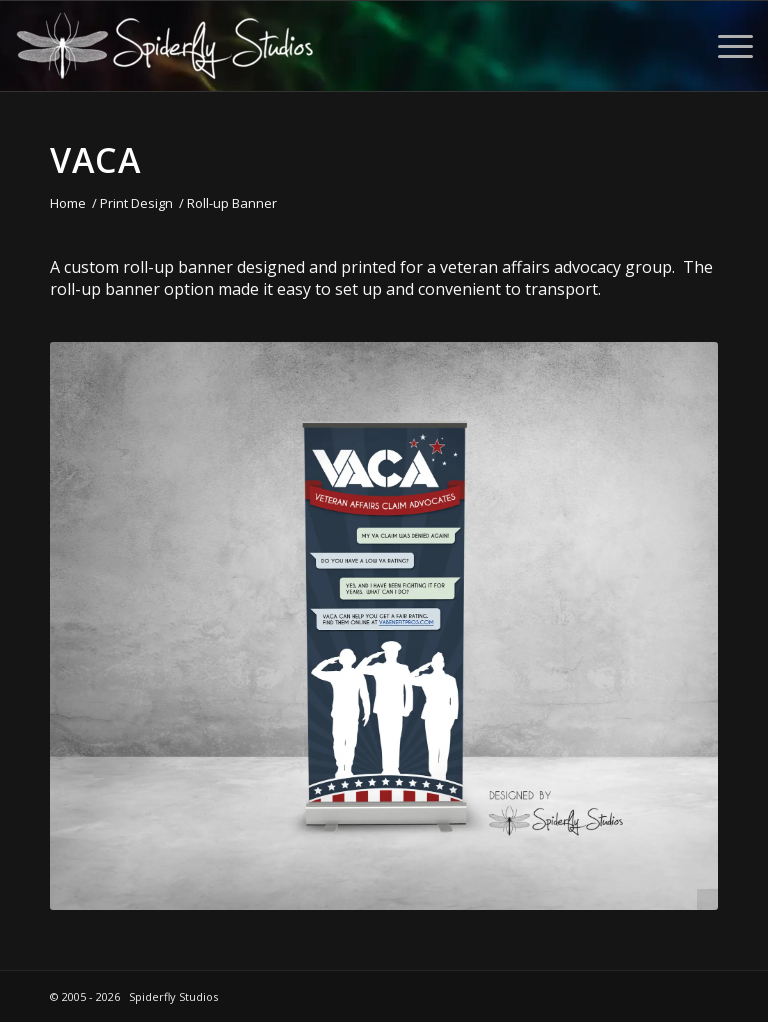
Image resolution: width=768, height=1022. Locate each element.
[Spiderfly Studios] (165, 46)
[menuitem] (725, 46)
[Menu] (725, 46)
